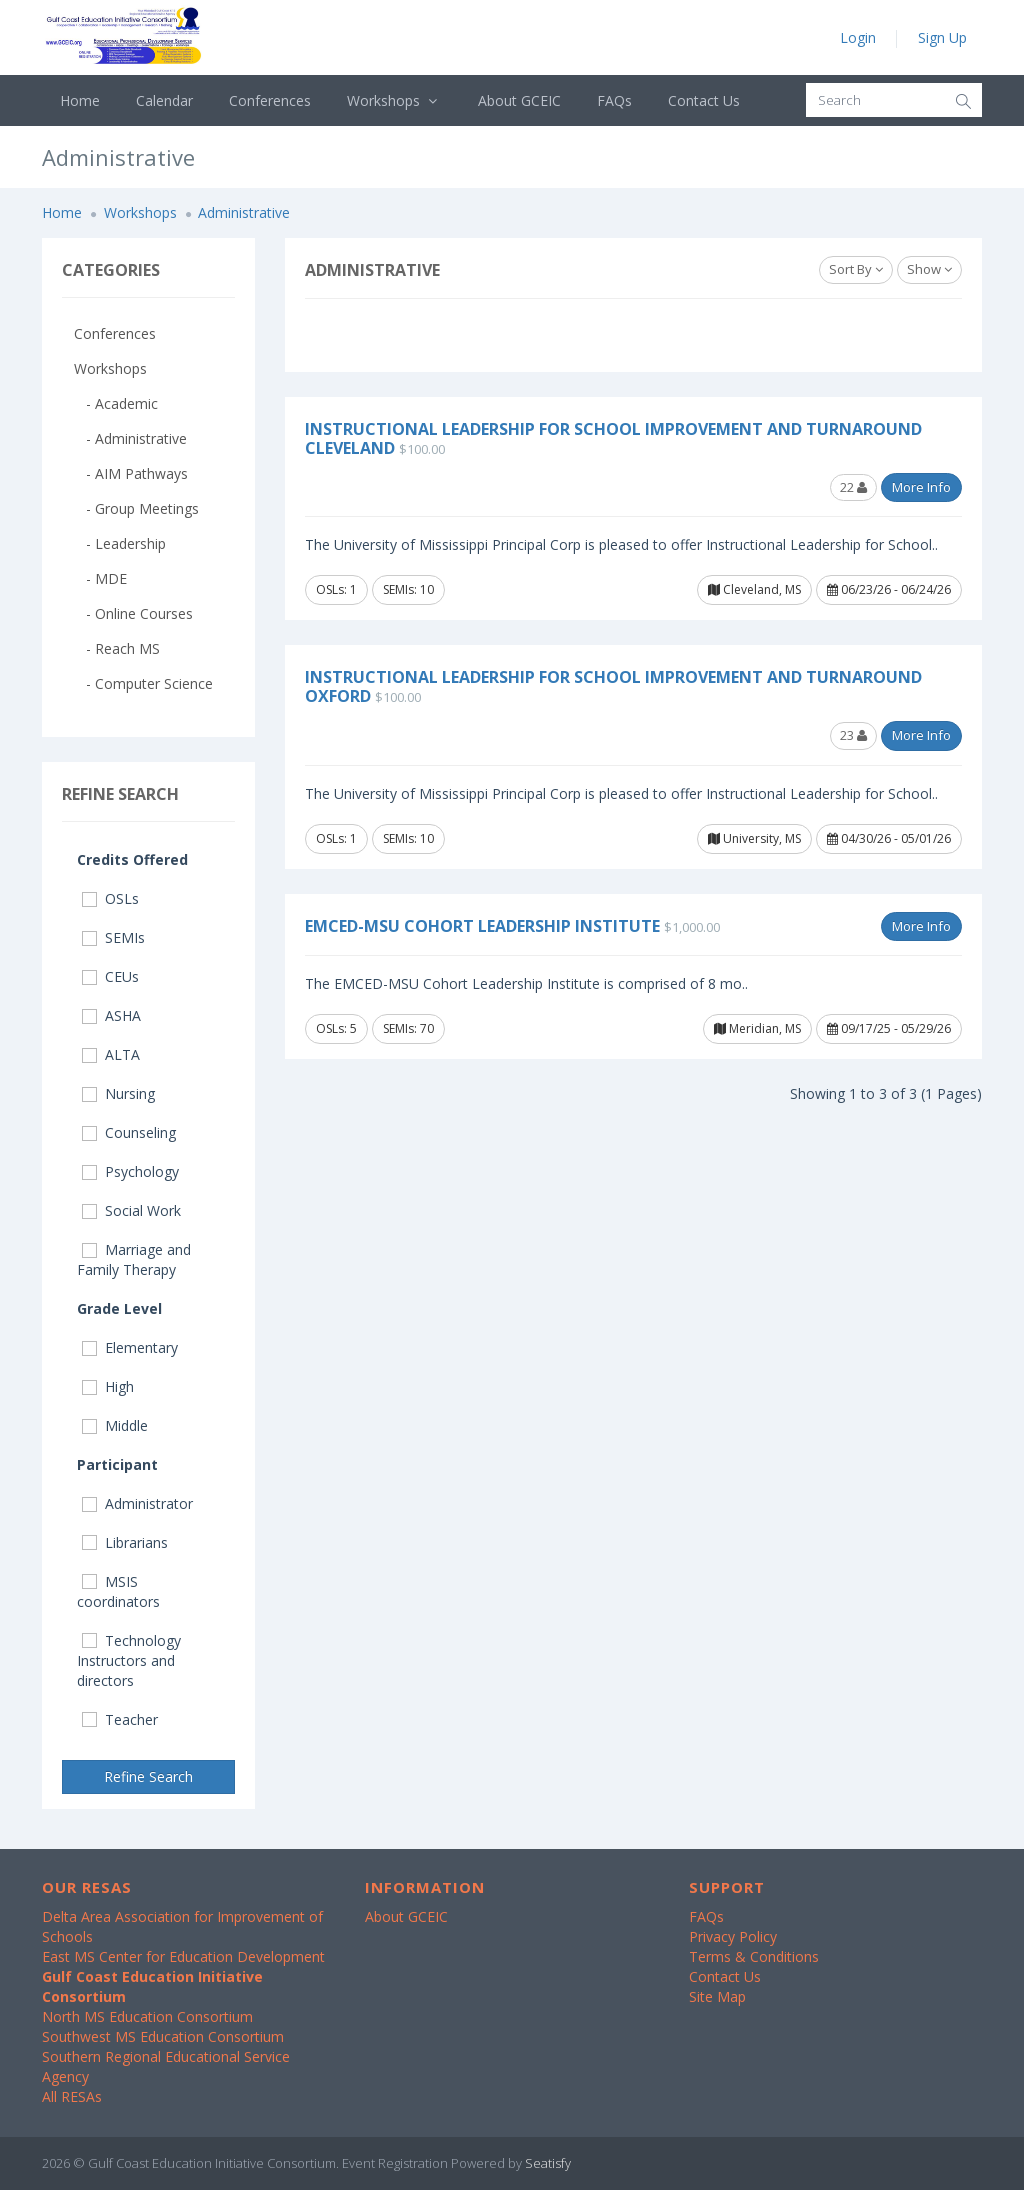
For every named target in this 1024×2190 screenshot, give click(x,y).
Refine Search (148, 1776)
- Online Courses (133, 613)
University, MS (754, 838)
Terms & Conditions (754, 1956)
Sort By (856, 269)
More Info (921, 487)
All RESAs (72, 2096)
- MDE (100, 578)
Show (929, 269)
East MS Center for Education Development (183, 1956)
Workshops (394, 100)
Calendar (164, 100)
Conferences (270, 100)
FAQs (614, 100)
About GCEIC (519, 100)
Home (80, 100)
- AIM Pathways (131, 473)
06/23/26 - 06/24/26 (889, 589)
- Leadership (120, 543)
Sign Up (942, 37)
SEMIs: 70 (408, 1028)
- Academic (116, 403)
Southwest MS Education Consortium (163, 2036)
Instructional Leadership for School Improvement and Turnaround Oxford (613, 686)
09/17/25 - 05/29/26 (889, 1028)
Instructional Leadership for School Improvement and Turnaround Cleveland (613, 438)
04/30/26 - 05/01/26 (889, 838)
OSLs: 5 (336, 1028)
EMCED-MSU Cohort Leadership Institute (482, 926)
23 (853, 735)
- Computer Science (143, 683)
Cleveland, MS (754, 589)
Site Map (717, 1996)
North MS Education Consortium (147, 2016)
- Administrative (130, 438)
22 (853, 487)
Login (858, 37)
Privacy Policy (733, 1936)
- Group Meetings (136, 508)
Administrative (244, 212)
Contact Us (704, 100)
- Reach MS (117, 648)
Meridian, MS (757, 1028)
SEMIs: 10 (408, 589)
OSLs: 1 (336, 589)
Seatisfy (548, 2163)
